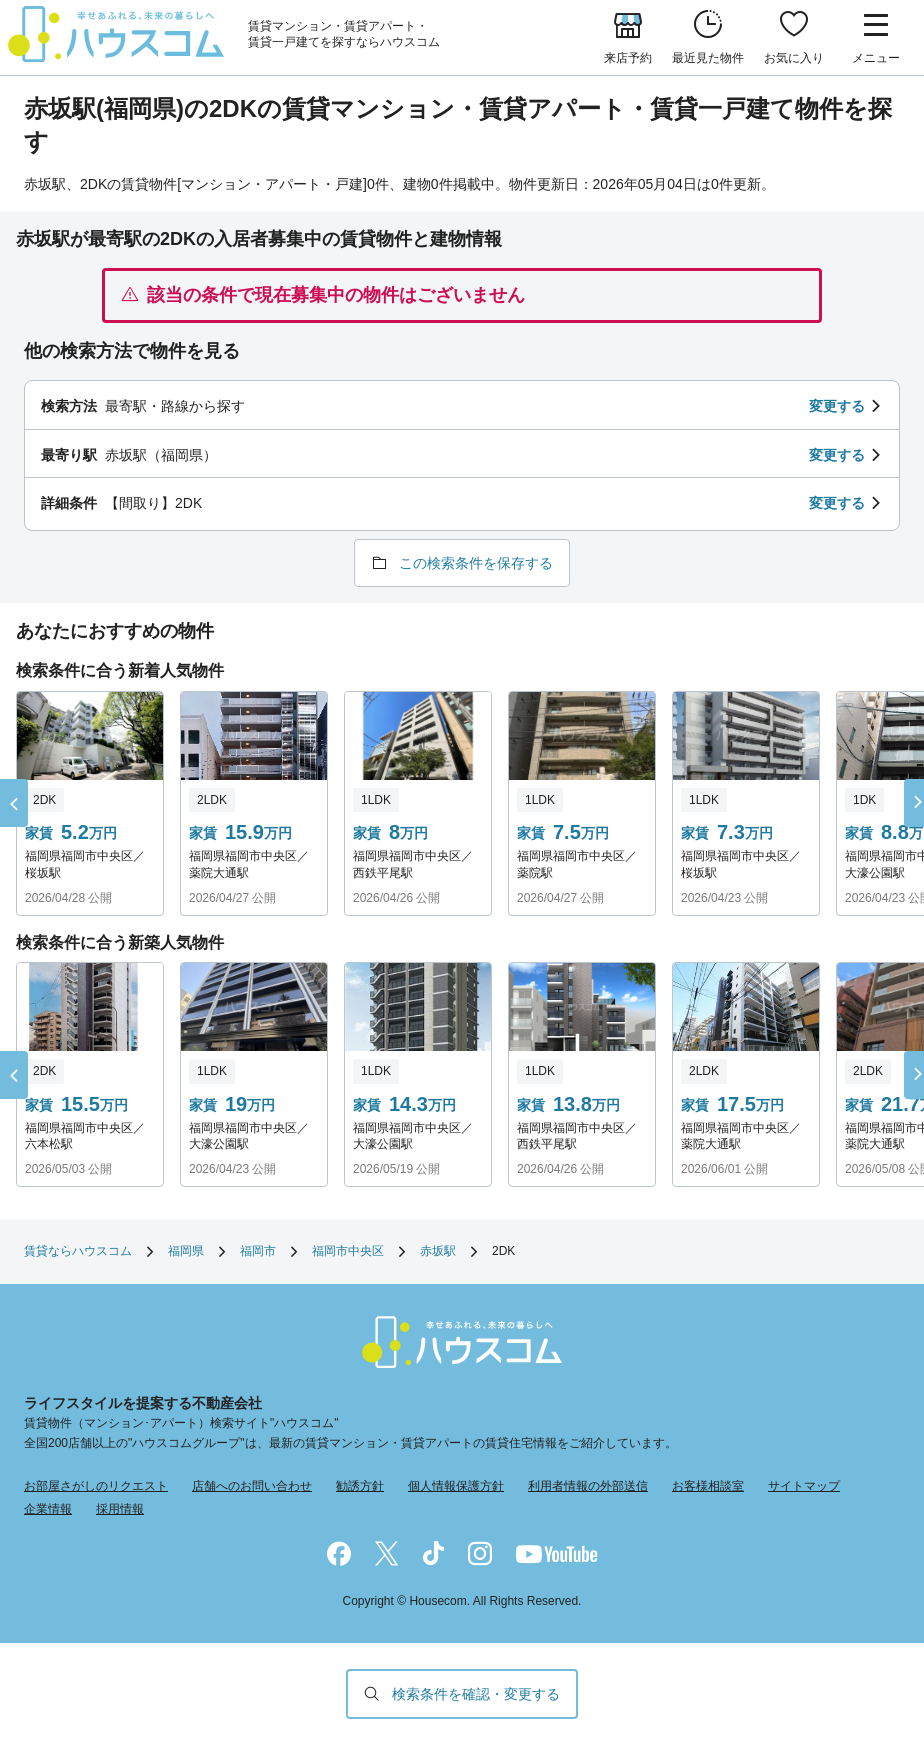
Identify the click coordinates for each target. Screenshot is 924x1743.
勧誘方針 (360, 1486)
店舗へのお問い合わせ (252, 1486)
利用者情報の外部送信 (588, 1486)
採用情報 (120, 1509)
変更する (837, 406)
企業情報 (48, 1509)
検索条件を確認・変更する (476, 1694)
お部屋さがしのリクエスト (96, 1486)
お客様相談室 (708, 1486)
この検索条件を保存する (476, 563)
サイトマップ (804, 1486)
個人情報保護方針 (456, 1486)
